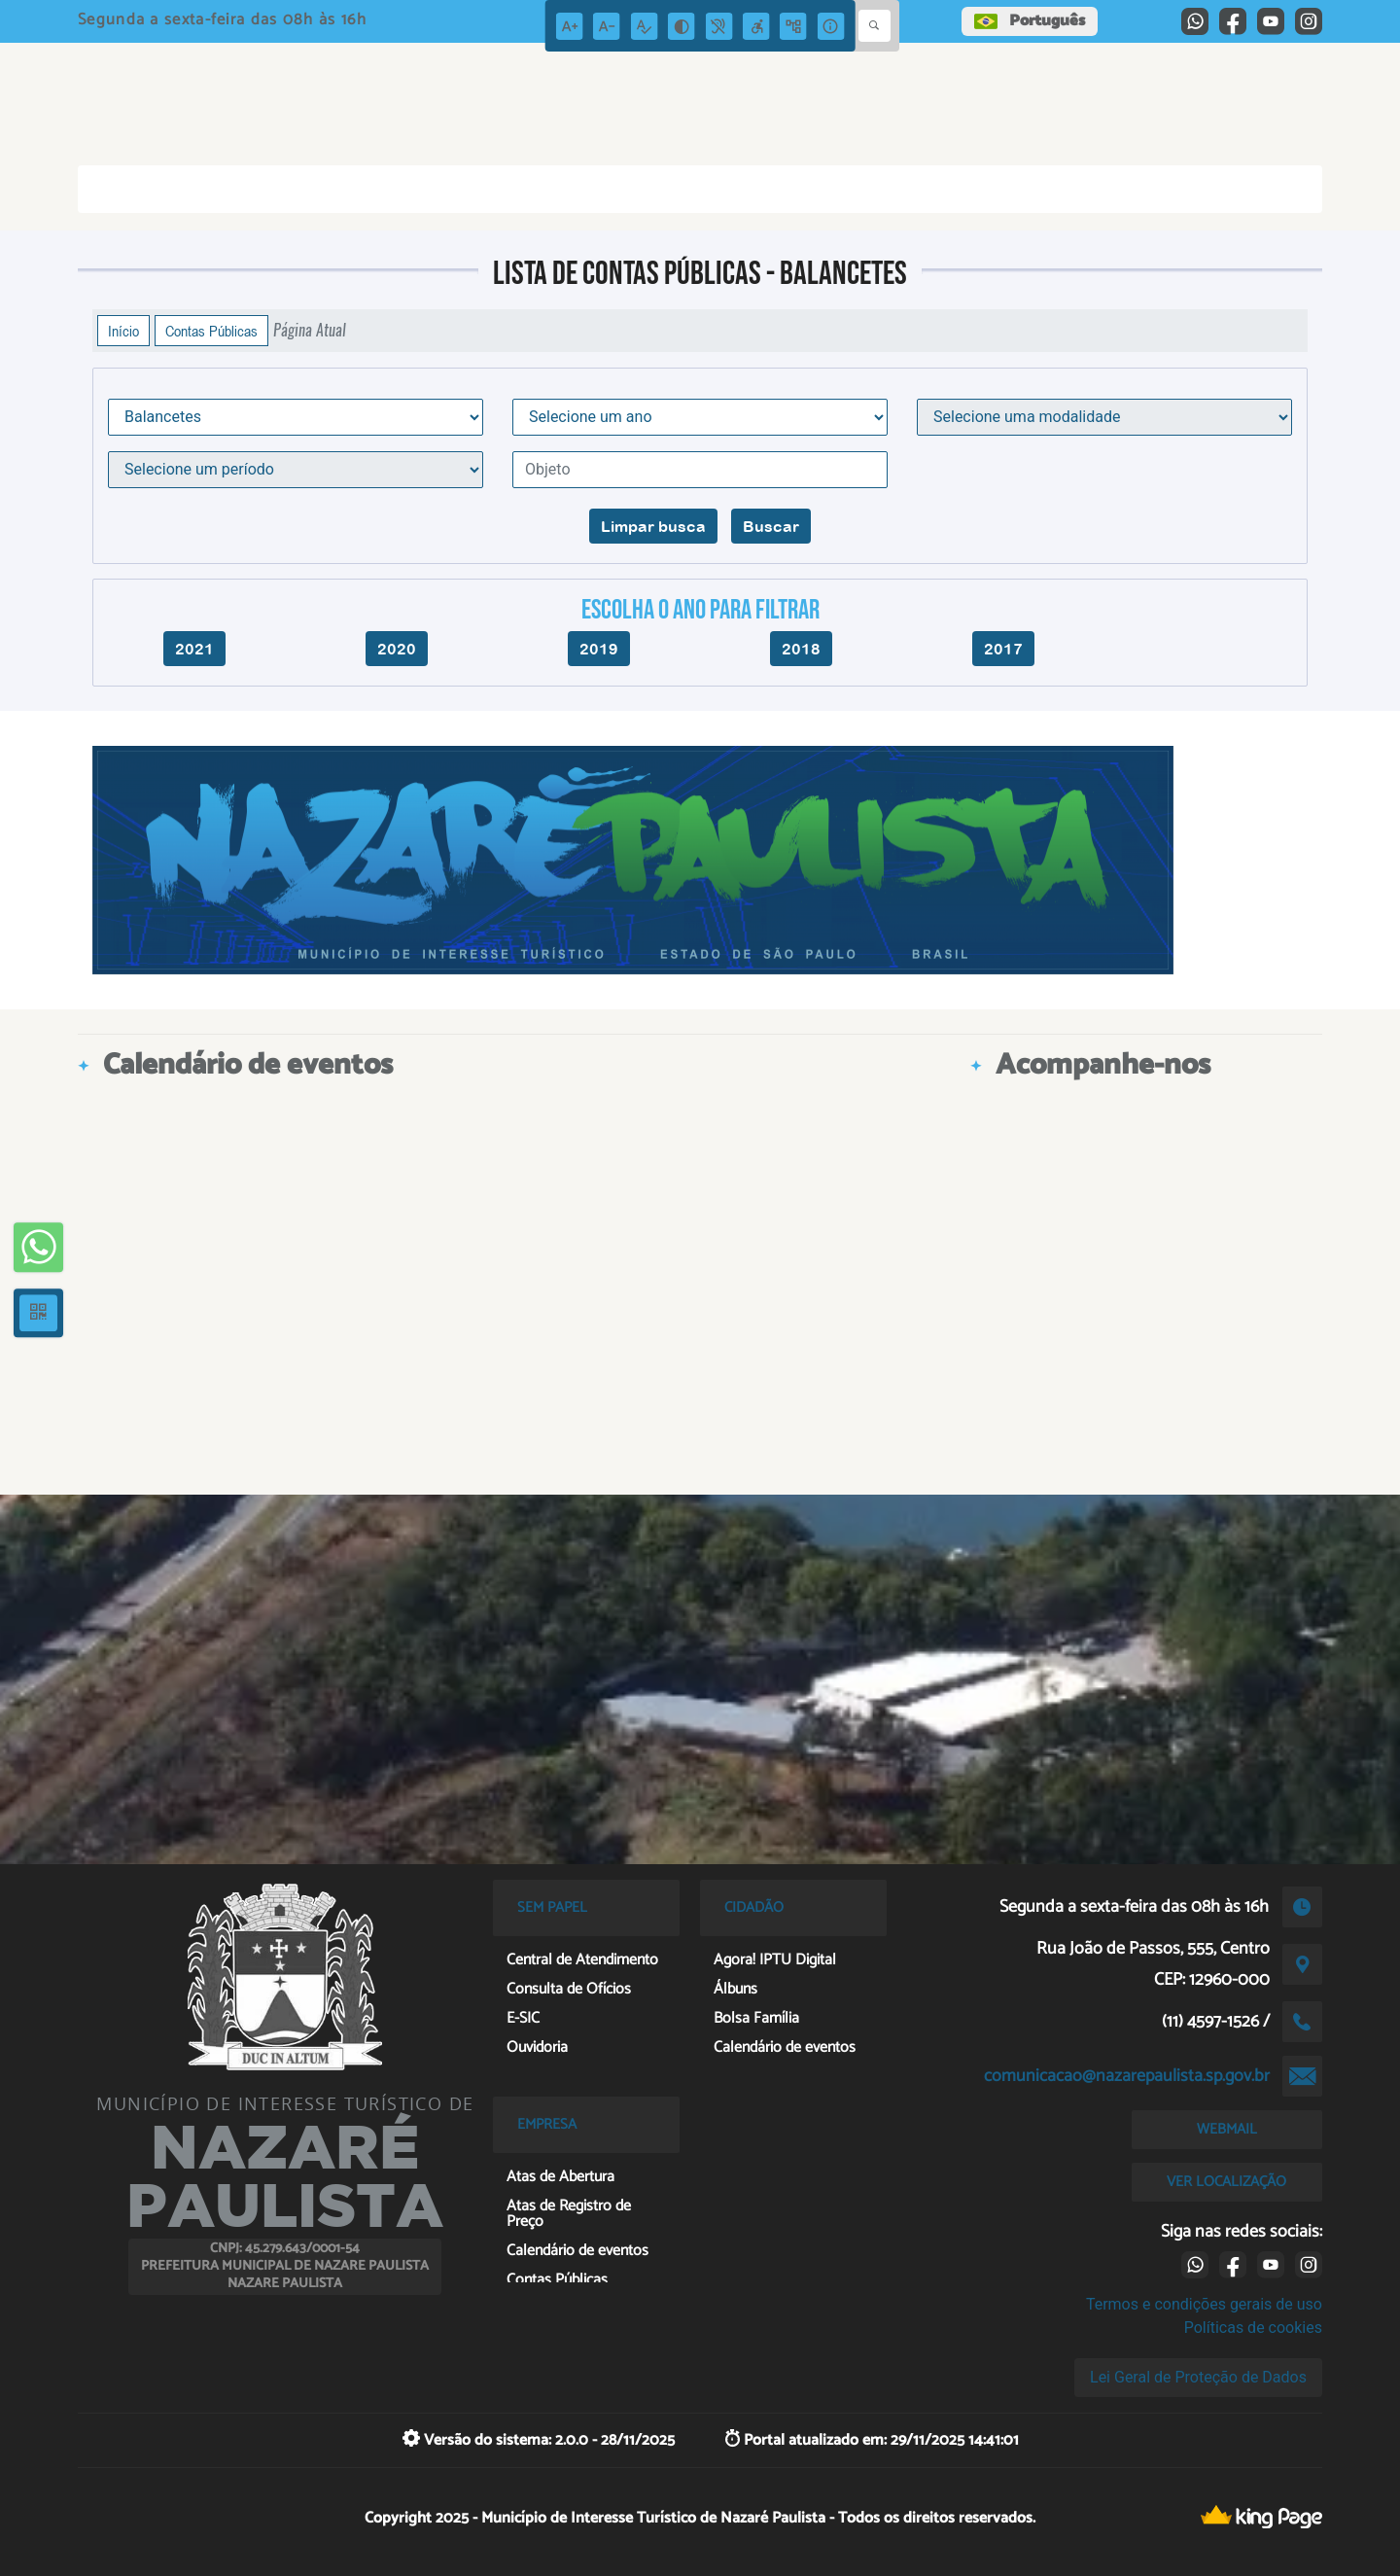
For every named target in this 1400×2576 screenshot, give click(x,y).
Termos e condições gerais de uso (1204, 2304)
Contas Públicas (211, 330)
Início (123, 330)
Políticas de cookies (1253, 2327)
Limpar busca (653, 526)
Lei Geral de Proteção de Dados (1198, 2377)
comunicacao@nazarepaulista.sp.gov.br (1127, 2076)
